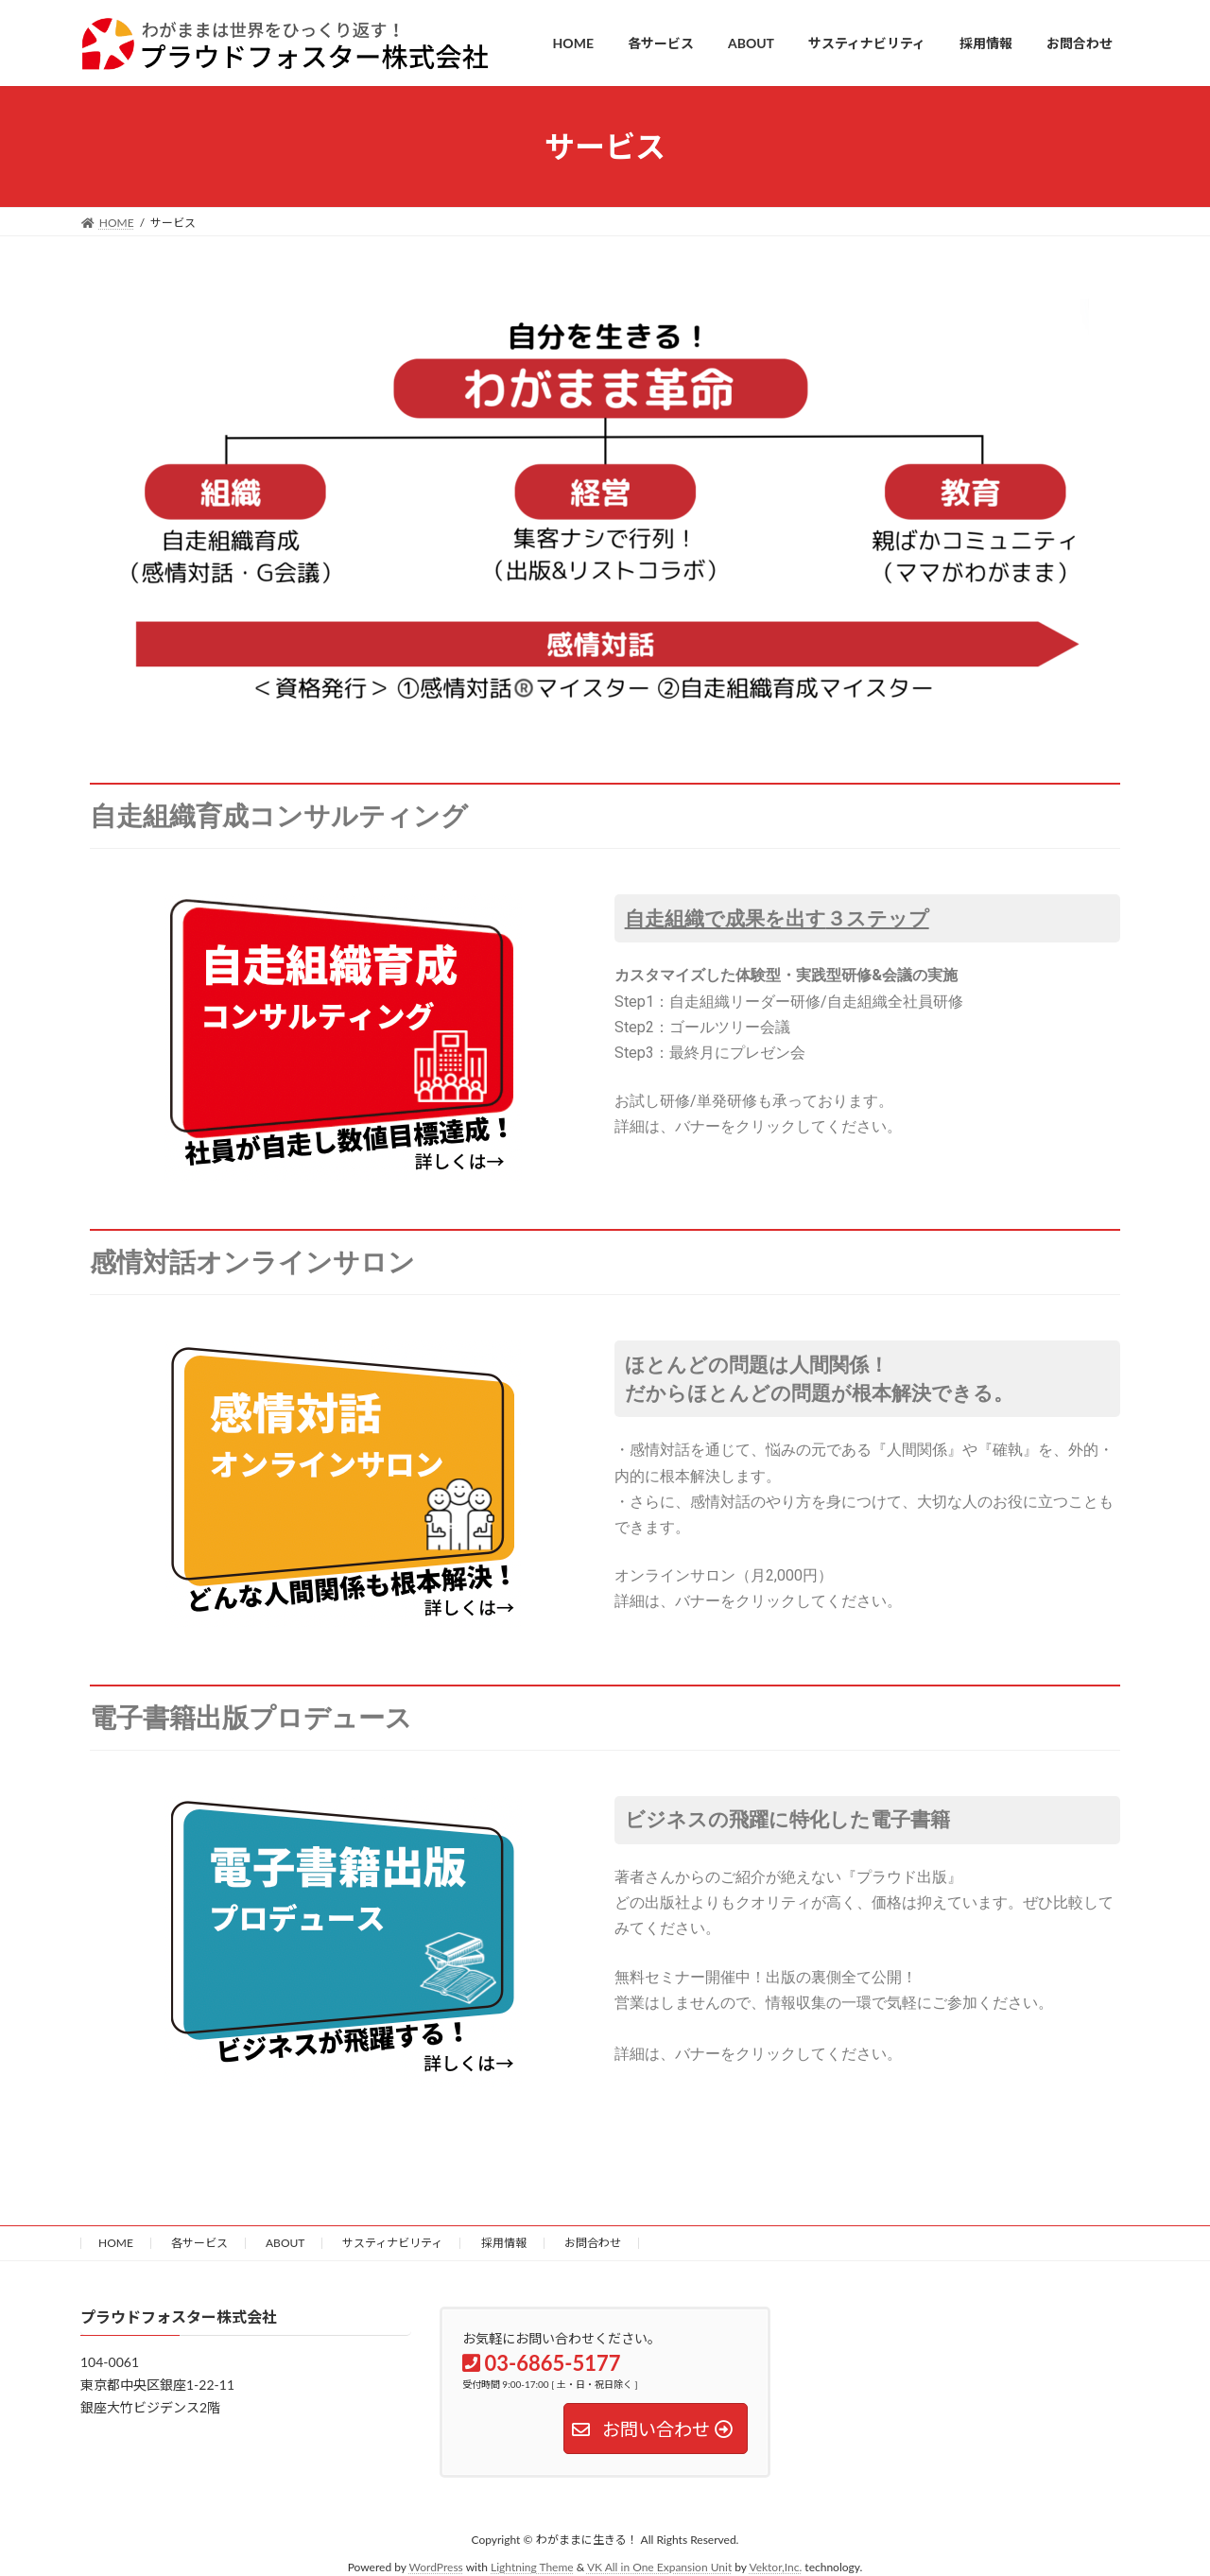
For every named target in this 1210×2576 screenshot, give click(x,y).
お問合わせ (592, 2243)
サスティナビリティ (392, 2243)
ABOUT (285, 2243)
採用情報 (504, 2243)
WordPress (436, 2567)
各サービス (199, 2243)
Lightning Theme (532, 2567)
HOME (115, 2243)
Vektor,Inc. (775, 2567)
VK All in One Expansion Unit (659, 2567)
